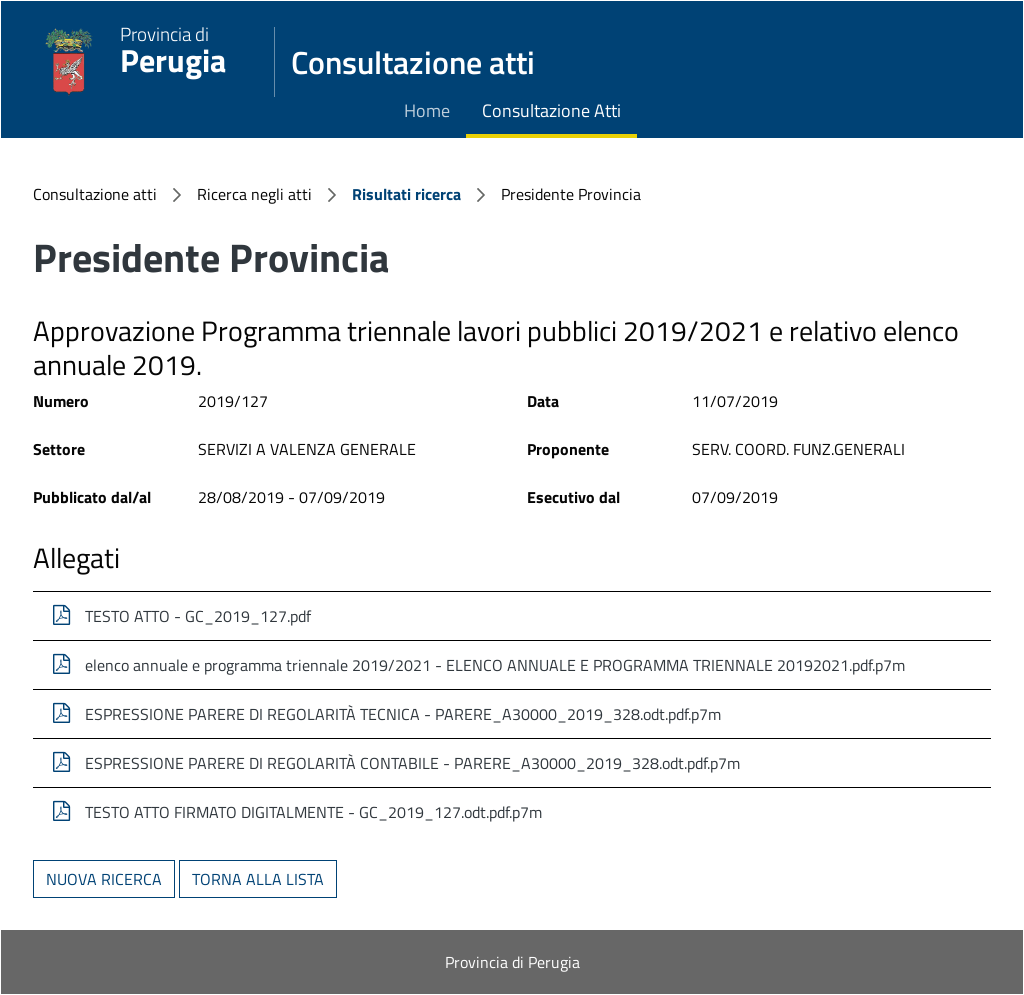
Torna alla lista (258, 879)
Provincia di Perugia (512, 962)
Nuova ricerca (104, 879)
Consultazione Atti (551, 110)
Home (427, 110)
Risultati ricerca (406, 194)
